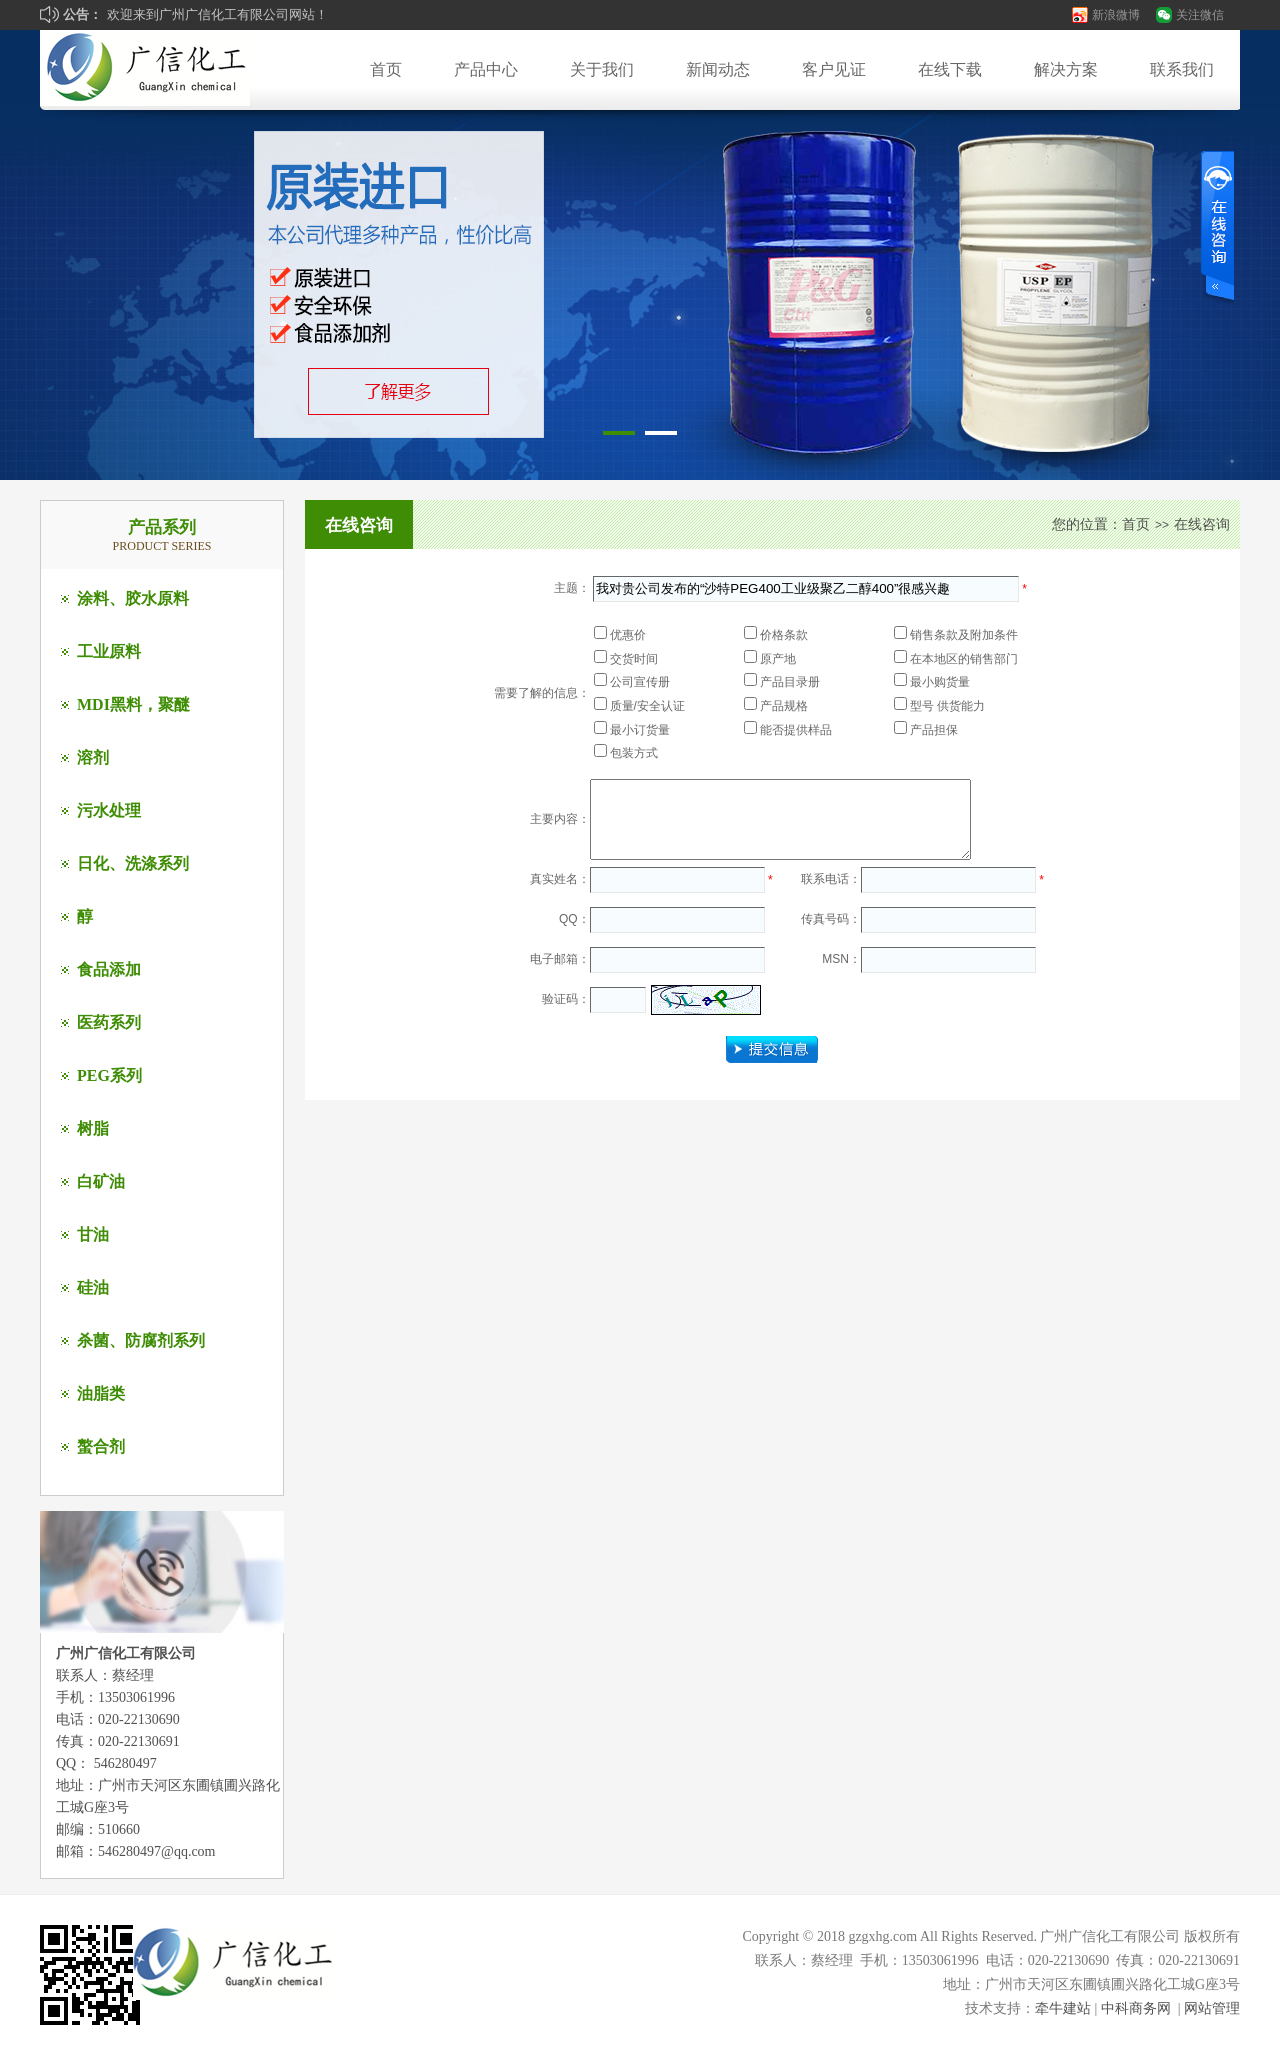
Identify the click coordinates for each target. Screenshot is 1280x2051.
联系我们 (1182, 69)
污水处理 (109, 810)
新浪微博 (1116, 15)
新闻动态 (718, 69)
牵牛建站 (1063, 2008)
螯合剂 (101, 1446)
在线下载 (950, 69)
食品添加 (109, 969)
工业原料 (109, 651)
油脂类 (101, 1393)
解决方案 (1066, 69)
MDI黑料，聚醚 (133, 704)
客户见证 (834, 69)
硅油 (93, 1287)
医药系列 (109, 1022)
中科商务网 (1136, 2008)
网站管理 (1212, 2008)
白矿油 (101, 1181)
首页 (386, 69)
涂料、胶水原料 (133, 598)
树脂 (93, 1128)
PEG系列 (109, 1075)
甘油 (93, 1234)
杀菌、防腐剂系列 (141, 1340)
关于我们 (602, 69)
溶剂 (93, 757)
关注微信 (1200, 15)
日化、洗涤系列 (133, 863)
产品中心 (486, 69)
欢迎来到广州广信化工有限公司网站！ (217, 14)
